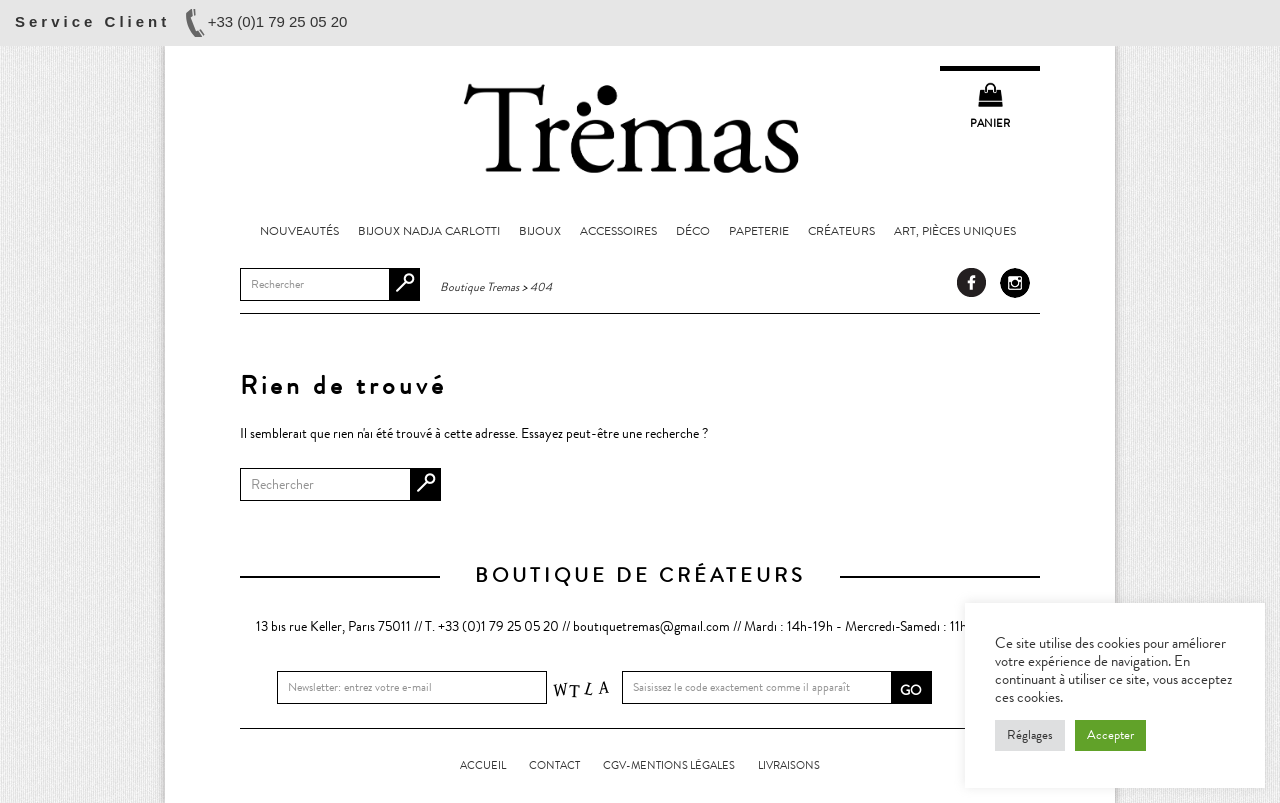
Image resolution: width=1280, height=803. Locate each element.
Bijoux (540, 231)
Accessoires (618, 231)
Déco (693, 231)
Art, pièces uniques (955, 231)
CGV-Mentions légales (669, 765)
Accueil (483, 765)
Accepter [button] (1110, 735)
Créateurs (841, 231)
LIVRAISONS (789, 765)
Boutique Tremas (640, 127)
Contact (554, 765)
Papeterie (759, 231)
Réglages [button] (1030, 735)
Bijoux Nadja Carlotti (429, 231)
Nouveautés (299, 231)
